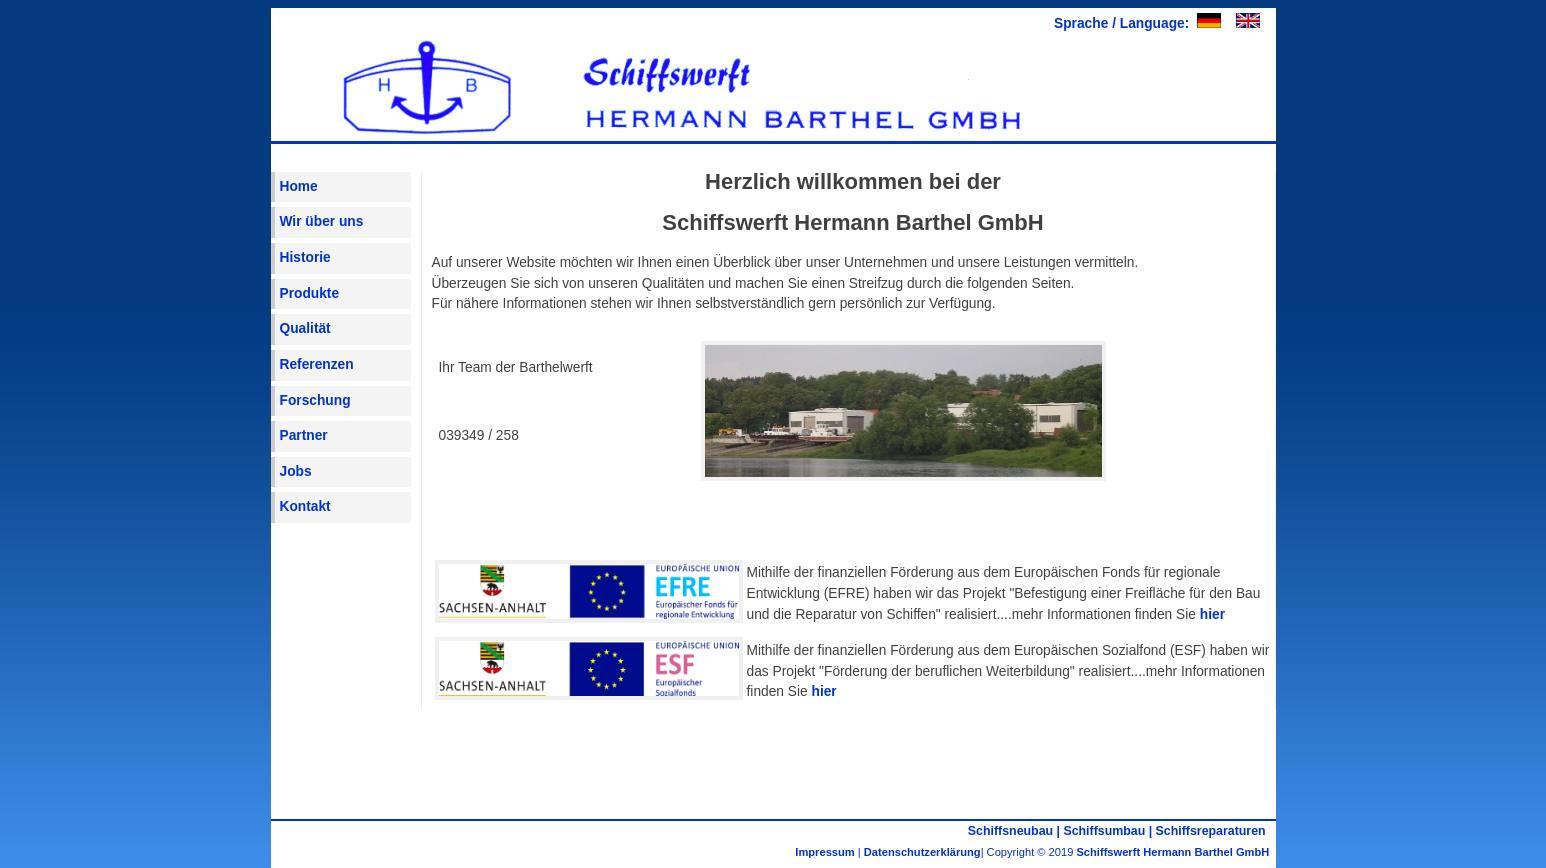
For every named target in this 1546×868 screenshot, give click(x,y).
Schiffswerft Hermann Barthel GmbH (1175, 852)
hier (1212, 614)
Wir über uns (322, 221)
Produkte (310, 293)
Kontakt (305, 506)
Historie (305, 257)
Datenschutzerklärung (922, 852)
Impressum (824, 852)
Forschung (315, 400)
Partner (304, 435)
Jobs (296, 471)
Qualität (305, 328)
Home (299, 186)
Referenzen (317, 364)
